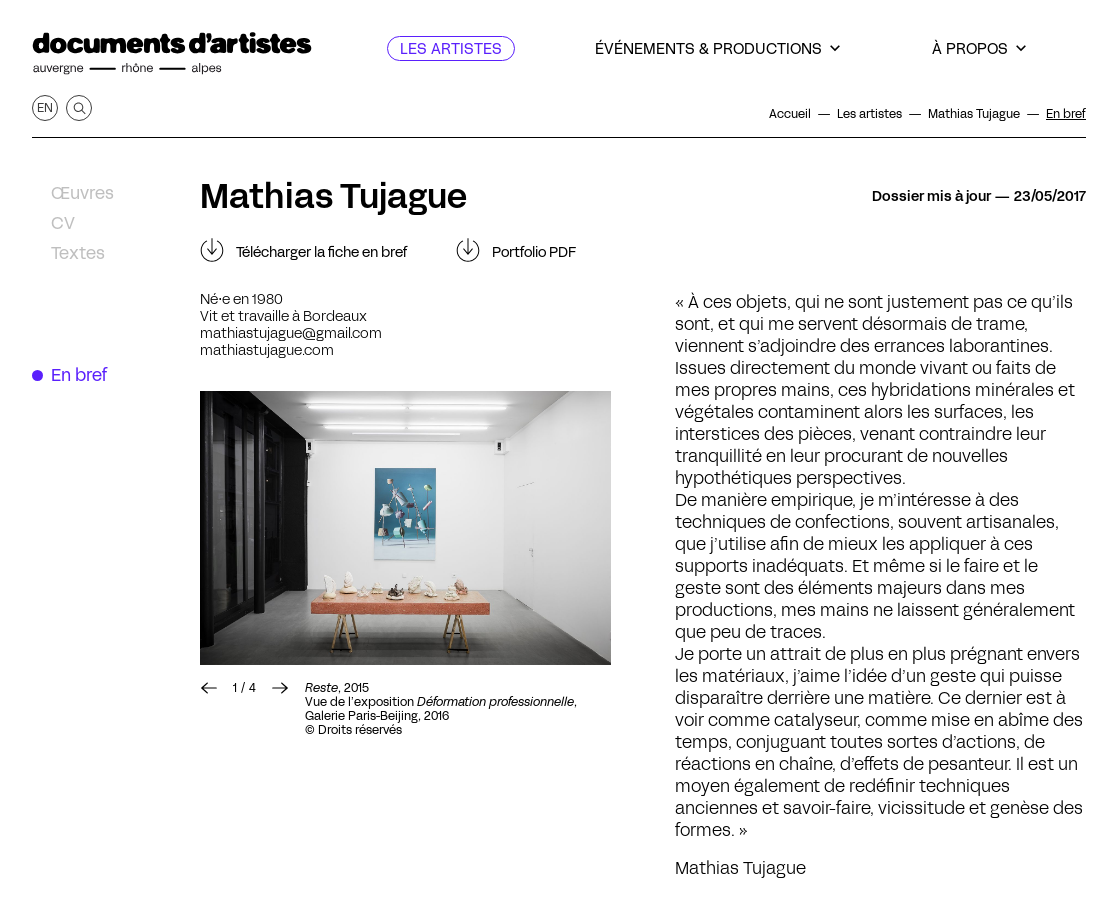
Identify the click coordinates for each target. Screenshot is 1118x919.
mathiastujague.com (267, 350)
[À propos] (979, 48)
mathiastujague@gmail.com (291, 333)
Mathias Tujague (333, 196)
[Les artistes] (451, 48)
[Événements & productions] (717, 48)
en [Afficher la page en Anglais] (45, 107)
